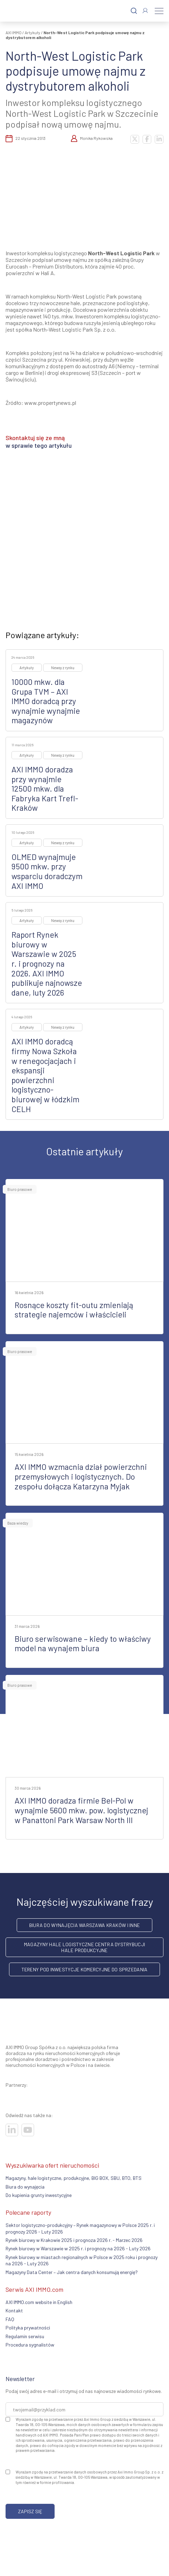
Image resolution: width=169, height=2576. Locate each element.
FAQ (10, 2319)
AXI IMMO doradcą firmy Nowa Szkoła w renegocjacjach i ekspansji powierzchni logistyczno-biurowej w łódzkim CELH (45, 1074)
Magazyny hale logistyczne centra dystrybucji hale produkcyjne (84, 1947)
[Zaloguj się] (145, 10)
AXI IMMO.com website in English (39, 2302)
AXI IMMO (14, 32)
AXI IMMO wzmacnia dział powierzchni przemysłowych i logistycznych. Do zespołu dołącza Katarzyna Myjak (81, 1476)
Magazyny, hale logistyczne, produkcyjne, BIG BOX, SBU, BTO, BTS (74, 2178)
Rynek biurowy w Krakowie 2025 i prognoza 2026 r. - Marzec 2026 (74, 2240)
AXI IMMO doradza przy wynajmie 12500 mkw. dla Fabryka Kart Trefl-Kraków (44, 788)
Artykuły (32, 32)
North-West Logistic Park (121, 253)
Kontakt (14, 2310)
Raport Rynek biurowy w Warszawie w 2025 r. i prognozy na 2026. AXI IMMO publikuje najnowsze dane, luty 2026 (46, 963)
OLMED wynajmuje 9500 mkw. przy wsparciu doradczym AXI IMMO (46, 871)
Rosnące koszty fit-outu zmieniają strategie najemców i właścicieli (74, 1310)
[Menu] (159, 10)
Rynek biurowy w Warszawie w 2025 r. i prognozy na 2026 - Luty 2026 (78, 2248)
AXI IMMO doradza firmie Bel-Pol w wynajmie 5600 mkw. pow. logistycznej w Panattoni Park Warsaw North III (81, 1810)
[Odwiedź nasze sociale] (12, 2130)
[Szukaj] (134, 11)
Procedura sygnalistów (30, 2345)
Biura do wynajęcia (25, 2187)
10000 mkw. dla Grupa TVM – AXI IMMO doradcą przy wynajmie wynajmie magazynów (45, 701)
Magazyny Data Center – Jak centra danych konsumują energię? (72, 2272)
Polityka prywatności (28, 2328)
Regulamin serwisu (25, 2336)
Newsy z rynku (62, 667)
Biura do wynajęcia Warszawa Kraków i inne (84, 1925)
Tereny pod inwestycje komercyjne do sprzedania (85, 1969)
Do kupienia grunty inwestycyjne (39, 2195)
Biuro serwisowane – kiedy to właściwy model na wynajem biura (83, 1643)
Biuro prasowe (19, 1189)
